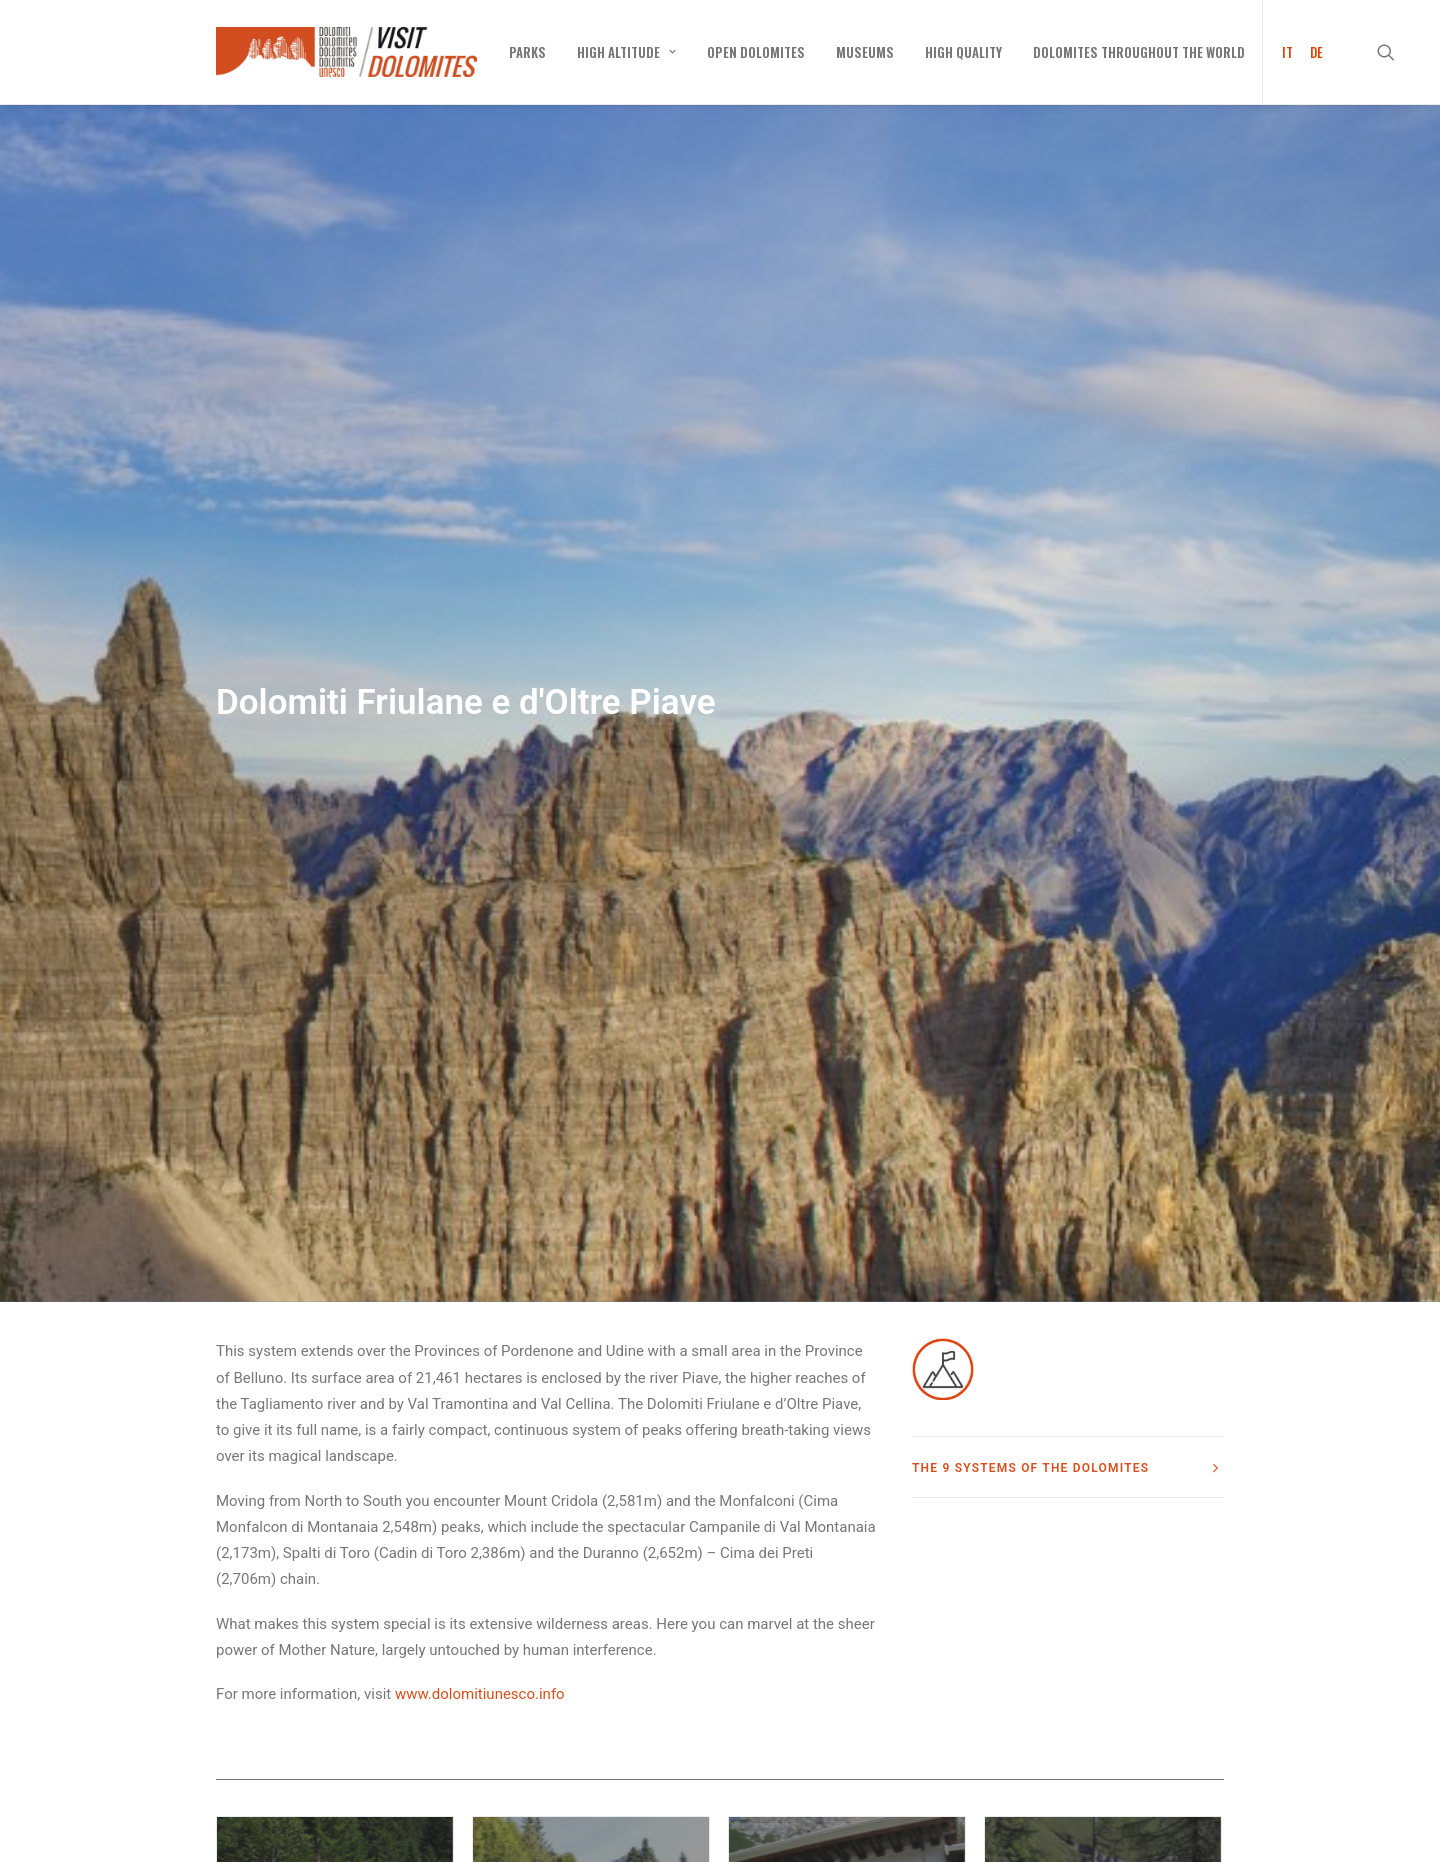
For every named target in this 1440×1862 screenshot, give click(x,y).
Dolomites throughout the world (1139, 52)
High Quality (963, 52)
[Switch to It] (1281, 52)
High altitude (626, 52)
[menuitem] (527, 52)
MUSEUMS (865, 52)
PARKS (527, 52)
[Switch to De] (1313, 52)
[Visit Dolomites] (346, 52)
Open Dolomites (756, 52)
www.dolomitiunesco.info (480, 1468)
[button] (1395, 52)
